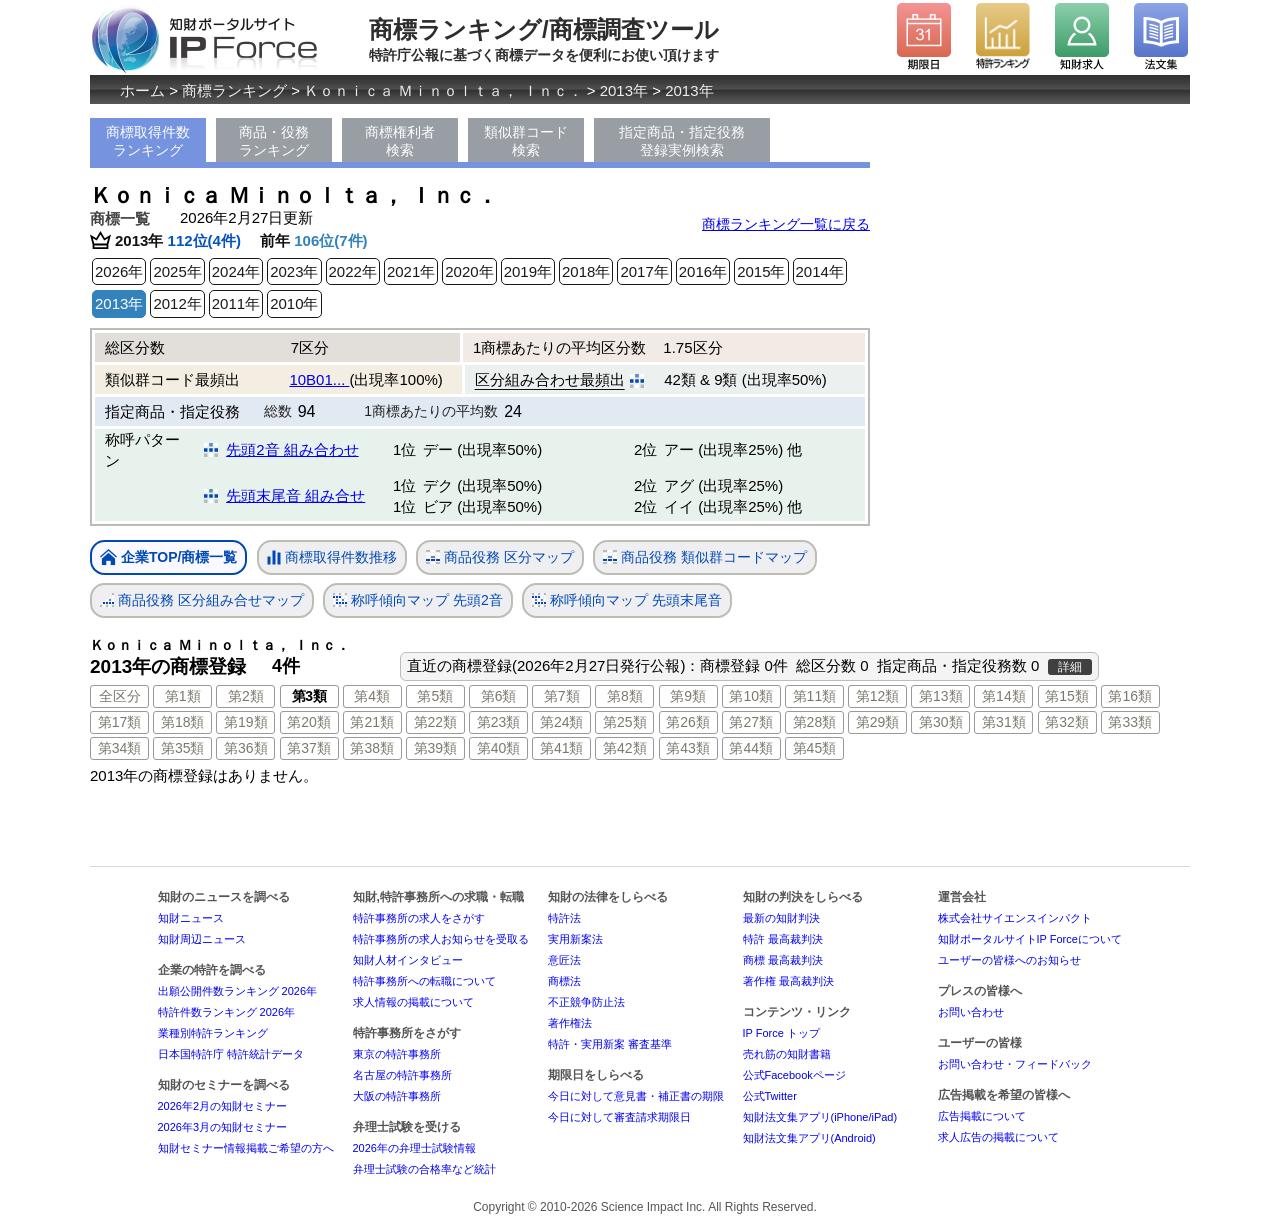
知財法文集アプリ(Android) (809, 1138)
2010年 (294, 303)
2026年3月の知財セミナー (223, 1127)
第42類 (625, 748)
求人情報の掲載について (413, 1002)
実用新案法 (575, 939)
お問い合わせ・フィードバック (1015, 1064)
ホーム (142, 90)
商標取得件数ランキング (148, 141)
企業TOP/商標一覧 (168, 558)
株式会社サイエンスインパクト (1015, 918)
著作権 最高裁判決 (788, 981)
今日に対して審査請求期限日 (619, 1117)
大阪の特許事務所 (397, 1096)
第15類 (1067, 696)
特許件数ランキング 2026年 (227, 1012)
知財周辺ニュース (202, 939)
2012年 (177, 303)
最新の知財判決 (781, 918)
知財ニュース (191, 918)
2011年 (236, 303)
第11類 (815, 696)
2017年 (644, 271)
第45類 (815, 748)
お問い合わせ (971, 1012)
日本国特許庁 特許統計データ (231, 1054)
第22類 (436, 722)
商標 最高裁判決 (783, 960)
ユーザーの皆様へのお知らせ (1009, 960)
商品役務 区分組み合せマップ (202, 600)
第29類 (878, 722)
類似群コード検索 (526, 141)
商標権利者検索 (400, 141)
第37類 (309, 748)
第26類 (688, 722)
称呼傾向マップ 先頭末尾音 (627, 600)
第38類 (372, 748)
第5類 (435, 696)
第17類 (120, 722)
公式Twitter (770, 1096)
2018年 (586, 271)
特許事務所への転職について (424, 981)
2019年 (528, 271)
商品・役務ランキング (274, 141)
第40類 (499, 748)
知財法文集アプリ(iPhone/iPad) (820, 1117)
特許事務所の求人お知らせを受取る (441, 939)
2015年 (761, 271)
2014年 (820, 271)
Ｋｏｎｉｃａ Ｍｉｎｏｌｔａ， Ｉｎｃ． (443, 90)
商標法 (564, 981)
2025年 (177, 271)
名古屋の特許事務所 (402, 1075)
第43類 (688, 748)
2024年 (236, 271)
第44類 (751, 748)
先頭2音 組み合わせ (292, 449)
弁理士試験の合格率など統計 (424, 1169)
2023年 (294, 271)
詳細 (1070, 667)
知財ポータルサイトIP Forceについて (1030, 939)
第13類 (941, 696)
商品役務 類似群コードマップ (705, 557)
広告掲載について (982, 1116)
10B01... (319, 379)
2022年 (353, 271)
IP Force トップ (781, 1033)
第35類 (183, 748)
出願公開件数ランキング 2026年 (238, 991)
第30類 (941, 722)
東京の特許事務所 (397, 1054)
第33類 (1130, 722)
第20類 (309, 722)
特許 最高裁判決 (783, 939)
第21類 (372, 722)
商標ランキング (234, 90)
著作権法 (570, 1023)
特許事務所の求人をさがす (419, 918)
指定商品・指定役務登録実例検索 (682, 141)
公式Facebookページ (794, 1075)
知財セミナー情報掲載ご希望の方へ (246, 1148)
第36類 (246, 748)
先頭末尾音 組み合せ (295, 495)
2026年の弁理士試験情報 (414, 1148)
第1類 (183, 696)
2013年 (624, 90)
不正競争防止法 (586, 1002)
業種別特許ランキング (213, 1033)
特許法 (564, 918)
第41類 (562, 748)
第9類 (688, 696)
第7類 (562, 696)
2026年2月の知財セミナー (223, 1106)
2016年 (703, 271)
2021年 (411, 271)
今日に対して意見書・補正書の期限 (636, 1096)
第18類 (183, 722)
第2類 (246, 696)
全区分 (120, 696)
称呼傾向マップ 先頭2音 (418, 600)
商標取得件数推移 (332, 558)
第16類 (1130, 696)
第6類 (499, 696)
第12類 (878, 696)
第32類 (1067, 722)
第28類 (815, 722)
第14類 (1004, 696)
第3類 (309, 696)
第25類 (625, 722)
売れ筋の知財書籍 (787, 1054)
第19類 (246, 722)
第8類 (625, 696)
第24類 (562, 722)
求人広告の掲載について (998, 1137)
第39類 (436, 748)
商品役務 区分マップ (500, 557)
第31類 (1004, 722)
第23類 (499, 722)
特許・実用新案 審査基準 (610, 1044)
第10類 (751, 696)
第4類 (372, 696)
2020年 (469, 271)
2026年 (119, 271)
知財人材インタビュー (408, 960)
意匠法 (564, 960)
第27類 (751, 722)
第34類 (120, 748)
